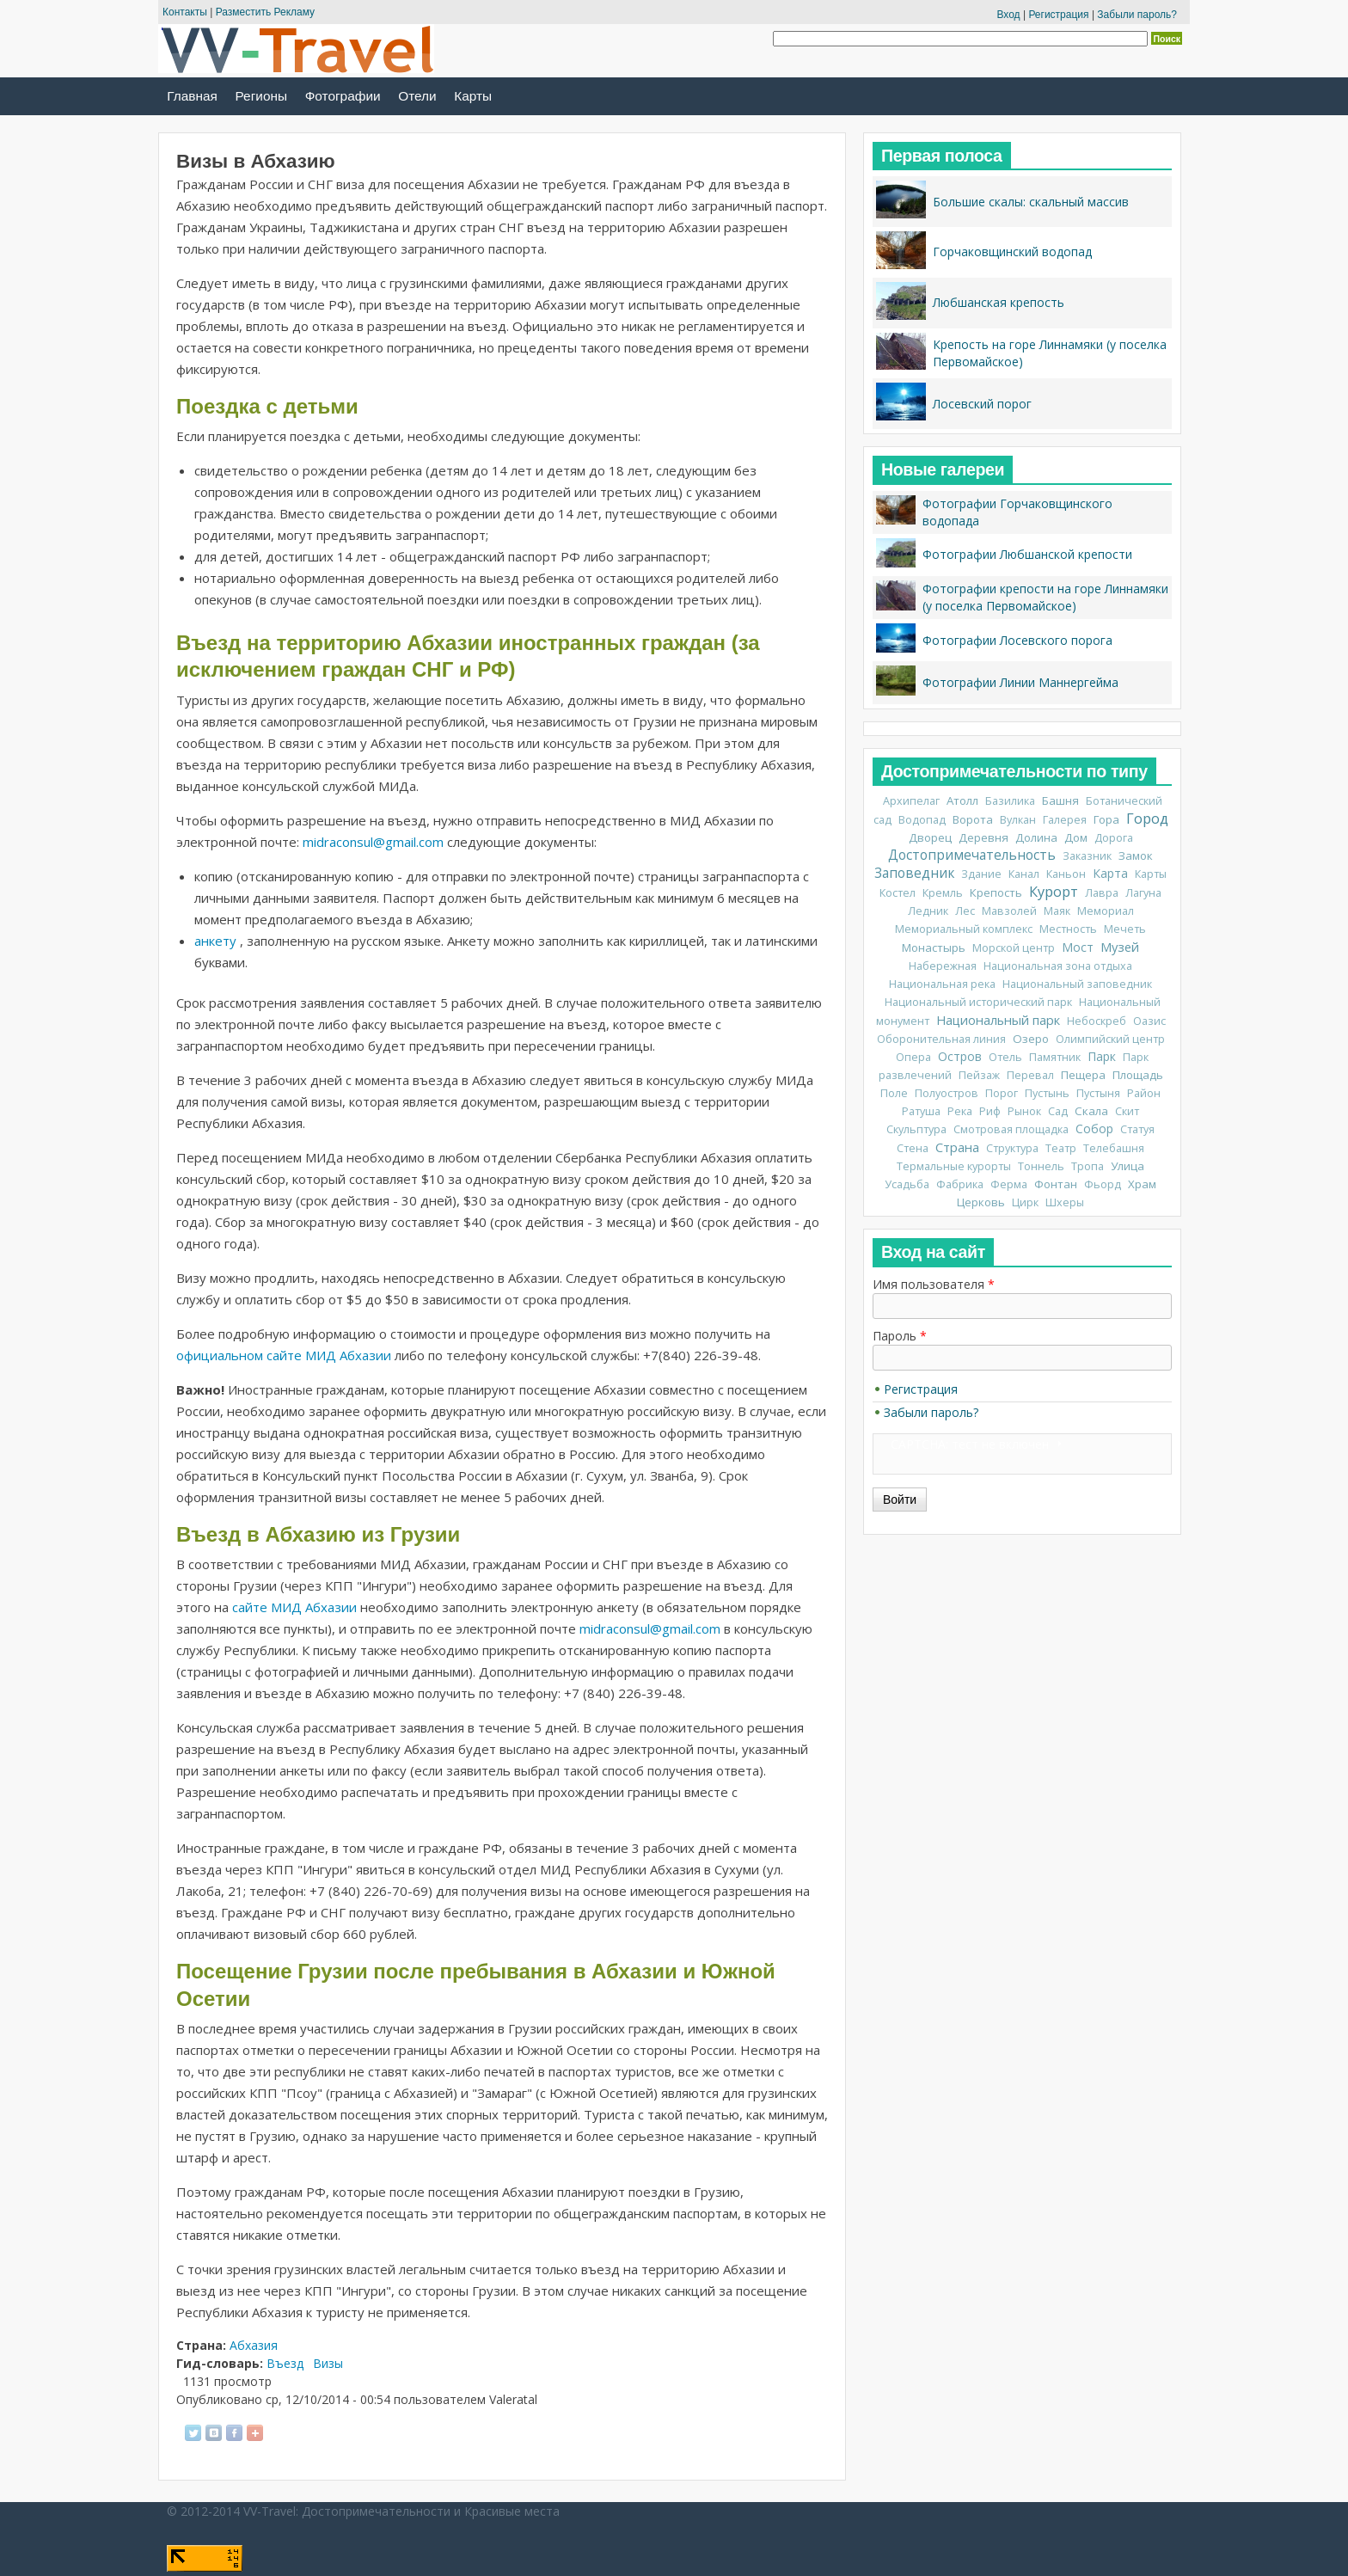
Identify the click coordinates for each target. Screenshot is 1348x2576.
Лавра (1101, 893)
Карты (473, 96)
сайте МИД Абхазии (294, 1607)
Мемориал (1105, 911)
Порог (1001, 1093)
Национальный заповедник (1077, 984)
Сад (1058, 1111)
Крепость (996, 892)
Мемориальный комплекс (963, 929)
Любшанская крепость (998, 302)
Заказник (1087, 856)
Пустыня (1098, 1093)
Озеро (1031, 1038)
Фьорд (1102, 1184)
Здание (981, 874)
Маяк (1057, 911)
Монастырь (933, 947)
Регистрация (1058, 15)
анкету (215, 940)
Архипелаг (911, 801)
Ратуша (921, 1111)
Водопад (922, 820)
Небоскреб (1096, 1021)
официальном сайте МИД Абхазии (283, 1355)
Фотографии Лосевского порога (1017, 640)
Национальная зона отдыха (1057, 966)
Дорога (1113, 838)
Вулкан (1018, 820)
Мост (1078, 947)
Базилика (1010, 801)
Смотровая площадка (1011, 1129)
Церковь (981, 1202)
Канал (1023, 874)
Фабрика (959, 1184)
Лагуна (1143, 893)
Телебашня (1113, 1148)
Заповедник (914, 873)
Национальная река (942, 984)
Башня (1060, 800)
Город (1147, 818)
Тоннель (1041, 1166)
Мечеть (1125, 929)
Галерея (1065, 820)
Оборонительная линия (941, 1039)
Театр (1060, 1148)
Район (1144, 1093)
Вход (1008, 15)
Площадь (1137, 1075)
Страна (957, 1147)
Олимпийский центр (1110, 1039)
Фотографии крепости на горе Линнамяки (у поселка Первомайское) (1045, 597)
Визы (328, 2363)
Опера (913, 1057)
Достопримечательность (972, 855)
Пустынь (1047, 1093)
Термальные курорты (954, 1166)
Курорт (1053, 891)
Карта (1110, 873)
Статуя (1137, 1129)
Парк (1102, 1056)
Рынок (1024, 1111)
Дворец (930, 837)
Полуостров (946, 1093)
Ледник (928, 911)
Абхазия (254, 2345)
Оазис (1149, 1021)
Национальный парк (998, 1019)
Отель (1005, 1057)
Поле (894, 1093)
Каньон (1066, 874)
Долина (1036, 837)
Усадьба (907, 1184)
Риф (990, 1111)
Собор (1094, 1128)
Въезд (285, 2363)
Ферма (1008, 1184)
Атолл (962, 800)
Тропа (1087, 1166)
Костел (897, 893)
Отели (417, 96)
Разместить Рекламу (265, 12)
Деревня (983, 837)
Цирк (1025, 1202)
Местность (1068, 929)
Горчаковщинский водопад (1012, 251)
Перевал (1030, 1075)
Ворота (973, 819)
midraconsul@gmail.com (373, 841)
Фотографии (343, 96)
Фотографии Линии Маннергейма (1020, 682)
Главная (192, 96)
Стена (912, 1148)
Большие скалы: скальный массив (1031, 201)
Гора (1106, 819)
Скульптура (916, 1129)
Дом (1076, 837)
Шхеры (1064, 1202)
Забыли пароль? (1137, 15)
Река (959, 1111)
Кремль (942, 893)
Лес (965, 911)
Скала (1091, 1111)
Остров (960, 1056)
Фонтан (1055, 1184)
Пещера (1083, 1075)
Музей (1119, 946)
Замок (1135, 855)
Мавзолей (1009, 911)
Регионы (261, 96)
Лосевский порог (982, 404)
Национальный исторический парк (978, 1002)
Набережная (943, 966)
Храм (1142, 1184)
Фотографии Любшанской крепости (1027, 554)
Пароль (900, 1336)
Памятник (1055, 1057)
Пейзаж (979, 1075)
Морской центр (1013, 948)
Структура (1012, 1148)
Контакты (184, 12)
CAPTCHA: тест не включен (970, 1444)
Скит (1127, 1111)
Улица (1127, 1166)
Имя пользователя (934, 1284)
